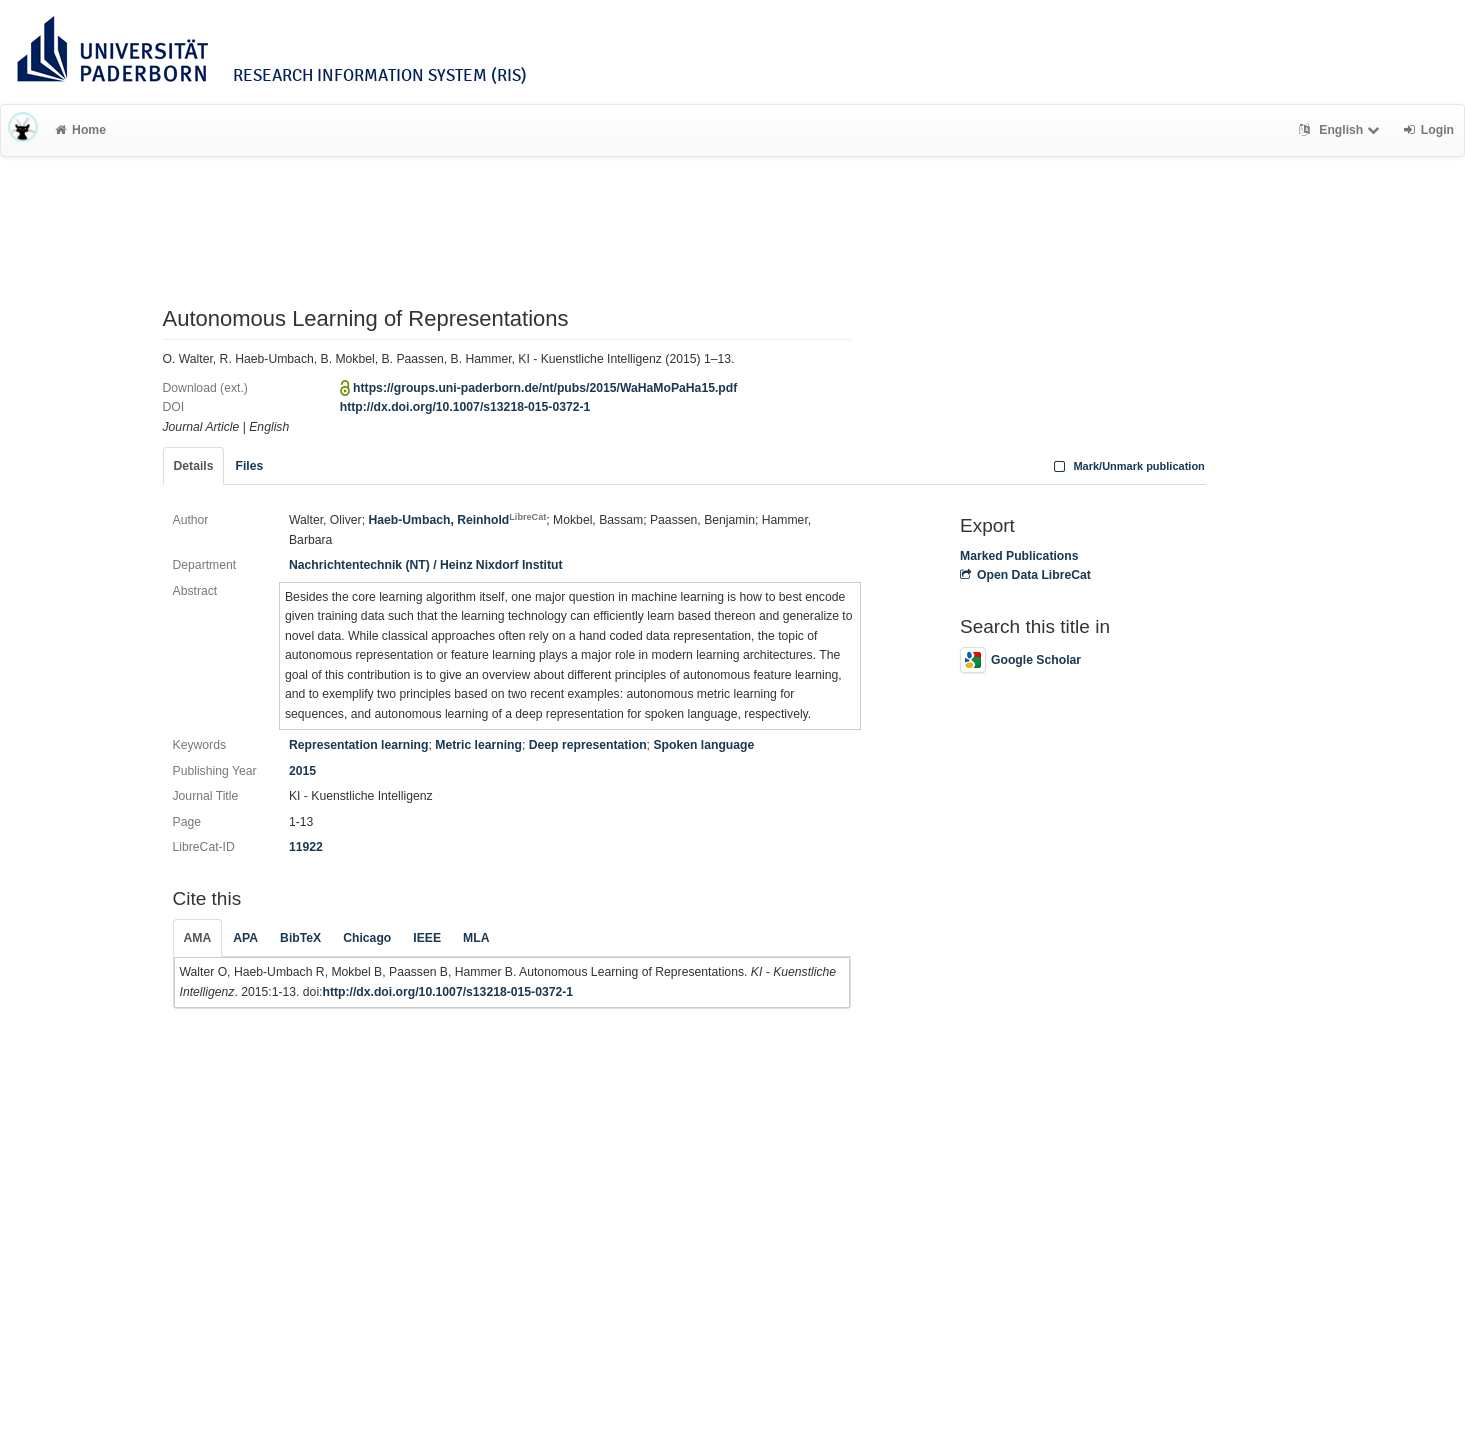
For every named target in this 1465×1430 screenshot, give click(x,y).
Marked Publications (1019, 556)
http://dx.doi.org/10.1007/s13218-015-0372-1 (465, 407)
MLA (476, 938)
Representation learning (359, 745)
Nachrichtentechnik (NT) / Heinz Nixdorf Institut (426, 565)
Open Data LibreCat (1025, 575)
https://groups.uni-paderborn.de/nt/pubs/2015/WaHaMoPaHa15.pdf (545, 388)
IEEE (427, 938)
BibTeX (300, 938)
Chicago (367, 938)
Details (194, 466)
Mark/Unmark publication (1127, 466)
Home (80, 130)
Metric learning (478, 745)
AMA (198, 938)
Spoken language (703, 745)
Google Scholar (1020, 660)
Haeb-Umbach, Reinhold (457, 520)
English (1341, 130)
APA (245, 938)
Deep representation (588, 745)
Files (249, 466)
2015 (302, 771)
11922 (306, 847)
